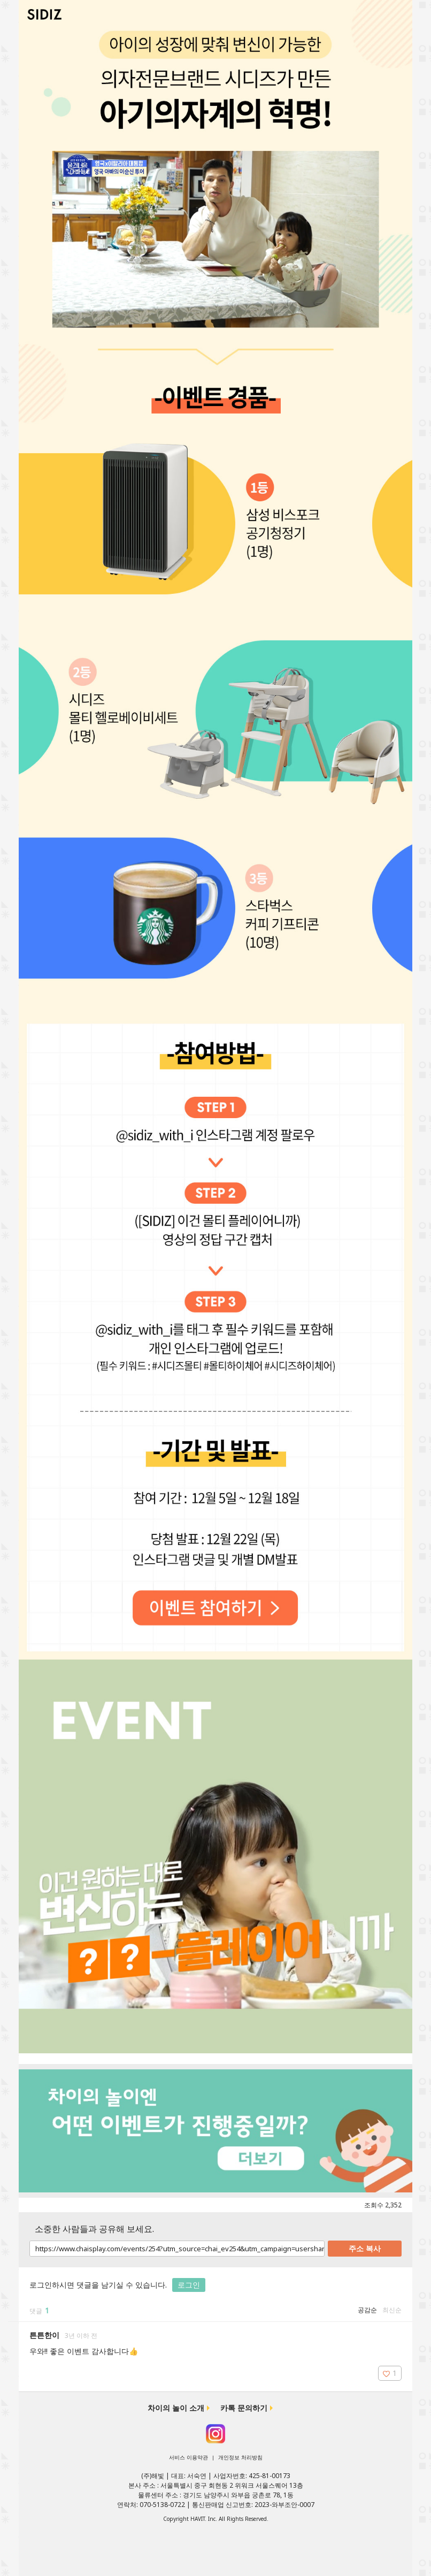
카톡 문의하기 (243, 2408)
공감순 (367, 2309)
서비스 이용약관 (188, 2457)
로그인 (189, 2285)
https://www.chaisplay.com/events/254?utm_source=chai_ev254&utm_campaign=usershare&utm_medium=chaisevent (177, 2249)
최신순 (392, 2309)
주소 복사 (365, 2248)
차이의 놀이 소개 (176, 2408)
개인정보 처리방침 (240, 2457)
